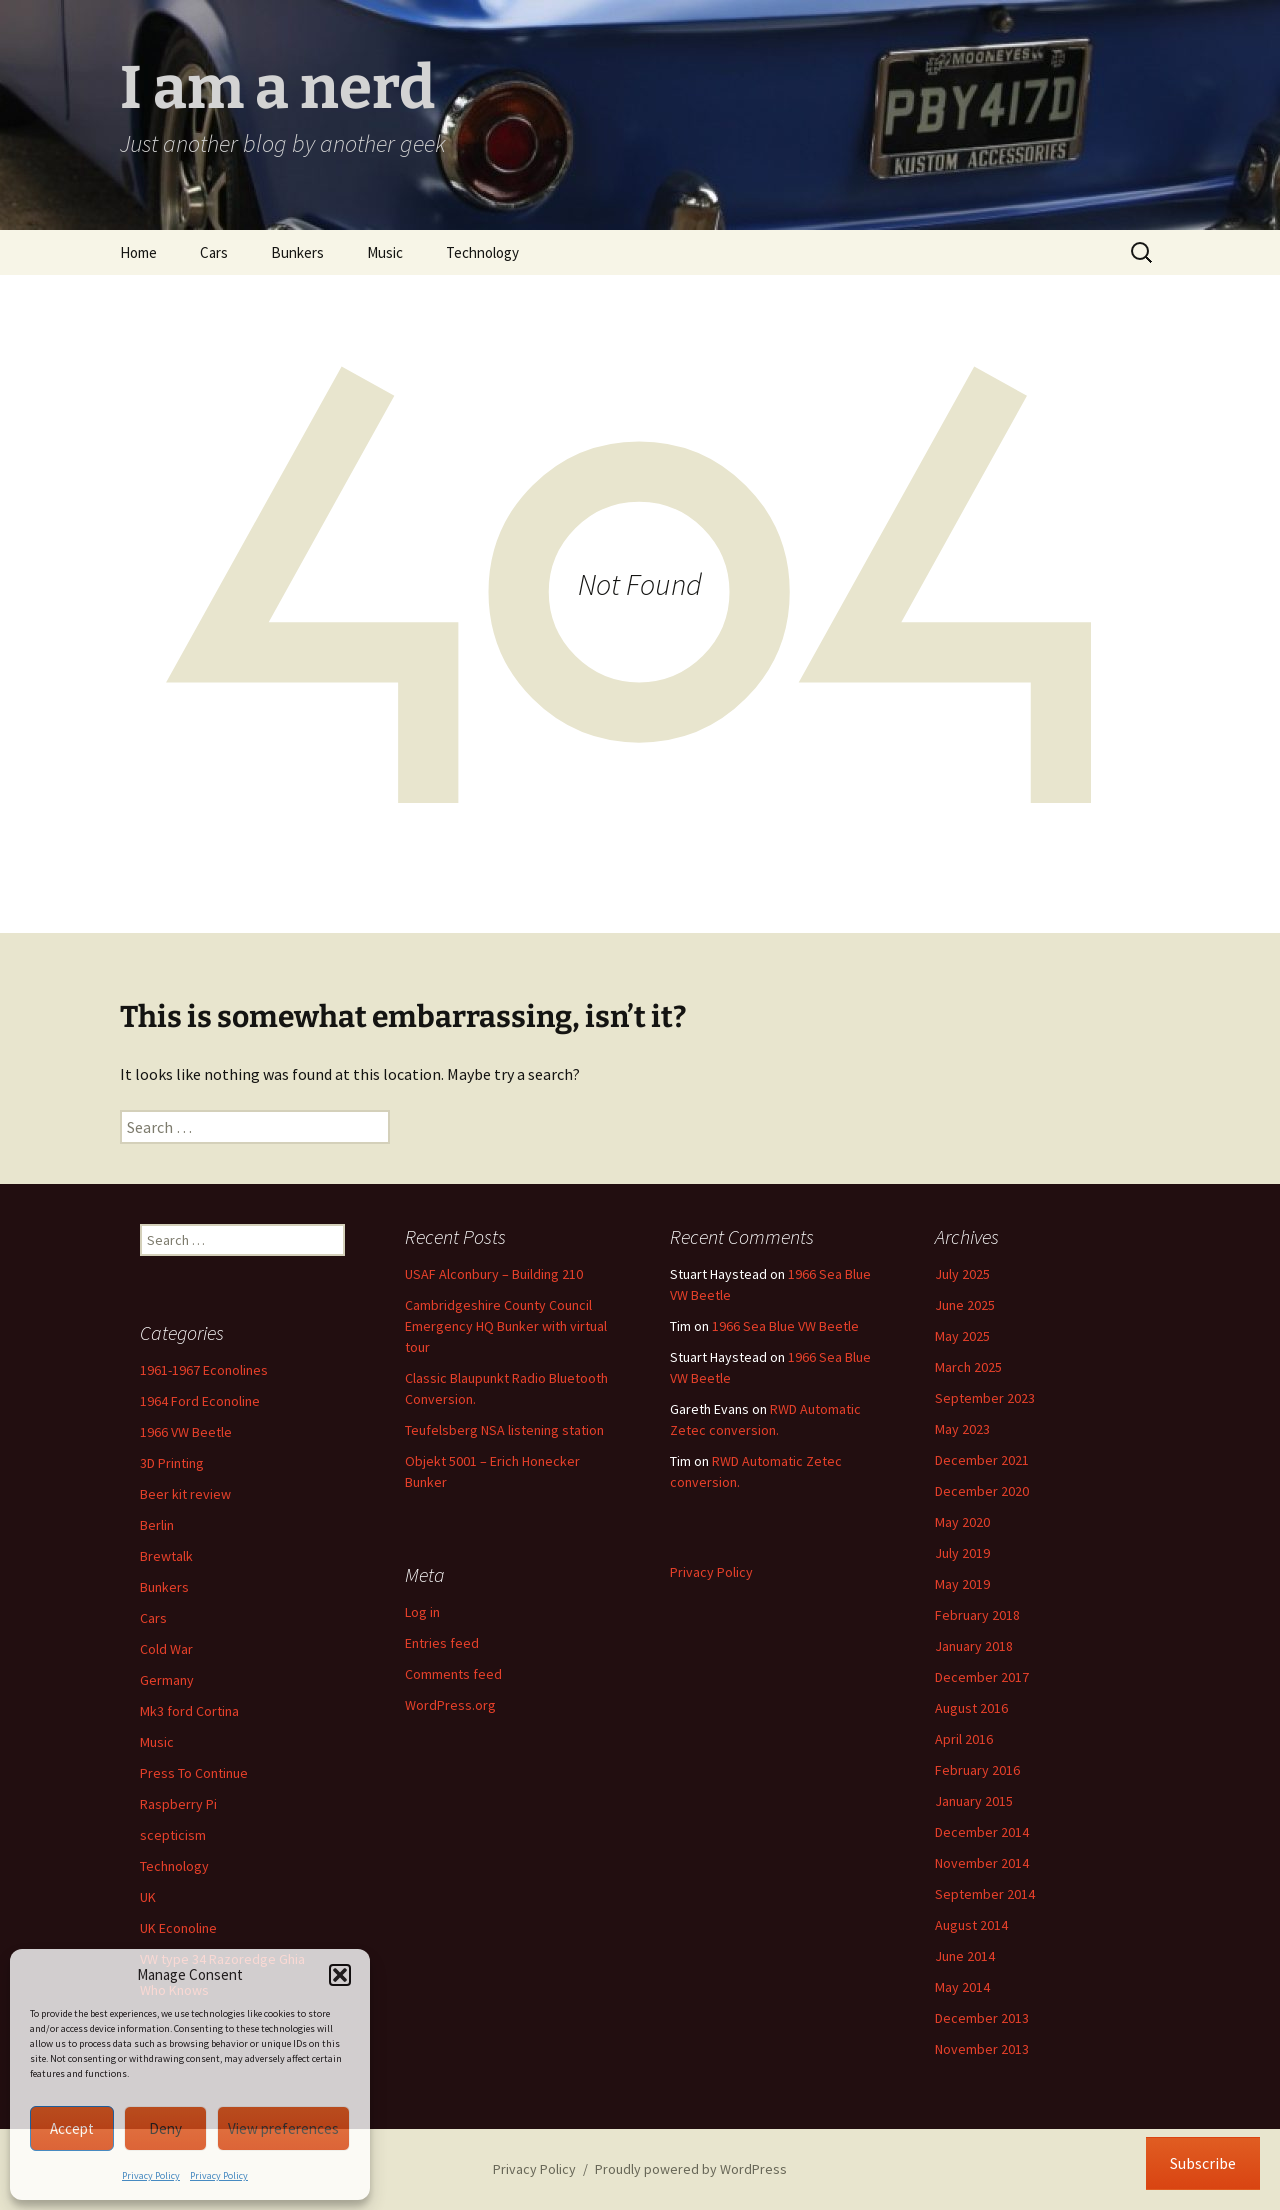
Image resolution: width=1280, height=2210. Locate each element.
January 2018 (974, 1646)
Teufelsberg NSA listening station (504, 1430)
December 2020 (982, 1491)
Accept (72, 2128)
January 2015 (974, 1801)
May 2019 (962, 1584)
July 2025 (962, 1274)
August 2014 (971, 1925)
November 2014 (982, 1863)
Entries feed (442, 1643)
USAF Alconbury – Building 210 (494, 1274)
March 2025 (968, 1367)
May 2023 (962, 1429)
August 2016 (971, 1708)
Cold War (166, 1649)
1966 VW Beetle (186, 1432)
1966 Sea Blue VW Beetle (785, 1326)
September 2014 (985, 1894)
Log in (422, 1612)
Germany (167, 1680)
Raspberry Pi (178, 1804)
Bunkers (297, 252)
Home (138, 252)
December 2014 (982, 1832)
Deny (165, 2128)
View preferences (283, 2128)
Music (385, 252)
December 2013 (982, 2018)
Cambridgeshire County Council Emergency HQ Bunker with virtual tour (506, 1326)
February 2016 (977, 1770)
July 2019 (962, 1553)
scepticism (173, 1835)
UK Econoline (178, 1928)
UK (148, 1897)
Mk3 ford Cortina (189, 1711)
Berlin (157, 1525)
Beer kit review (185, 1494)
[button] (340, 1975)
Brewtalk (166, 1556)
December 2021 (982, 1460)
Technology (482, 252)
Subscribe (1203, 2163)
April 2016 (964, 1739)
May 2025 (962, 1336)
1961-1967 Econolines (204, 1370)
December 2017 (982, 1677)
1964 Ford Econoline (200, 1401)
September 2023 (985, 1398)
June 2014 (965, 1956)
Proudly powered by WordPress (691, 2169)
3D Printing (172, 1463)
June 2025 (965, 1305)
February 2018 (977, 1615)
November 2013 (982, 2049)
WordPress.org (450, 1705)
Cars (214, 252)
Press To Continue (194, 1773)
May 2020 (962, 1522)
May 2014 (962, 1987)
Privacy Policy (151, 2175)
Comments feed (453, 1674)
